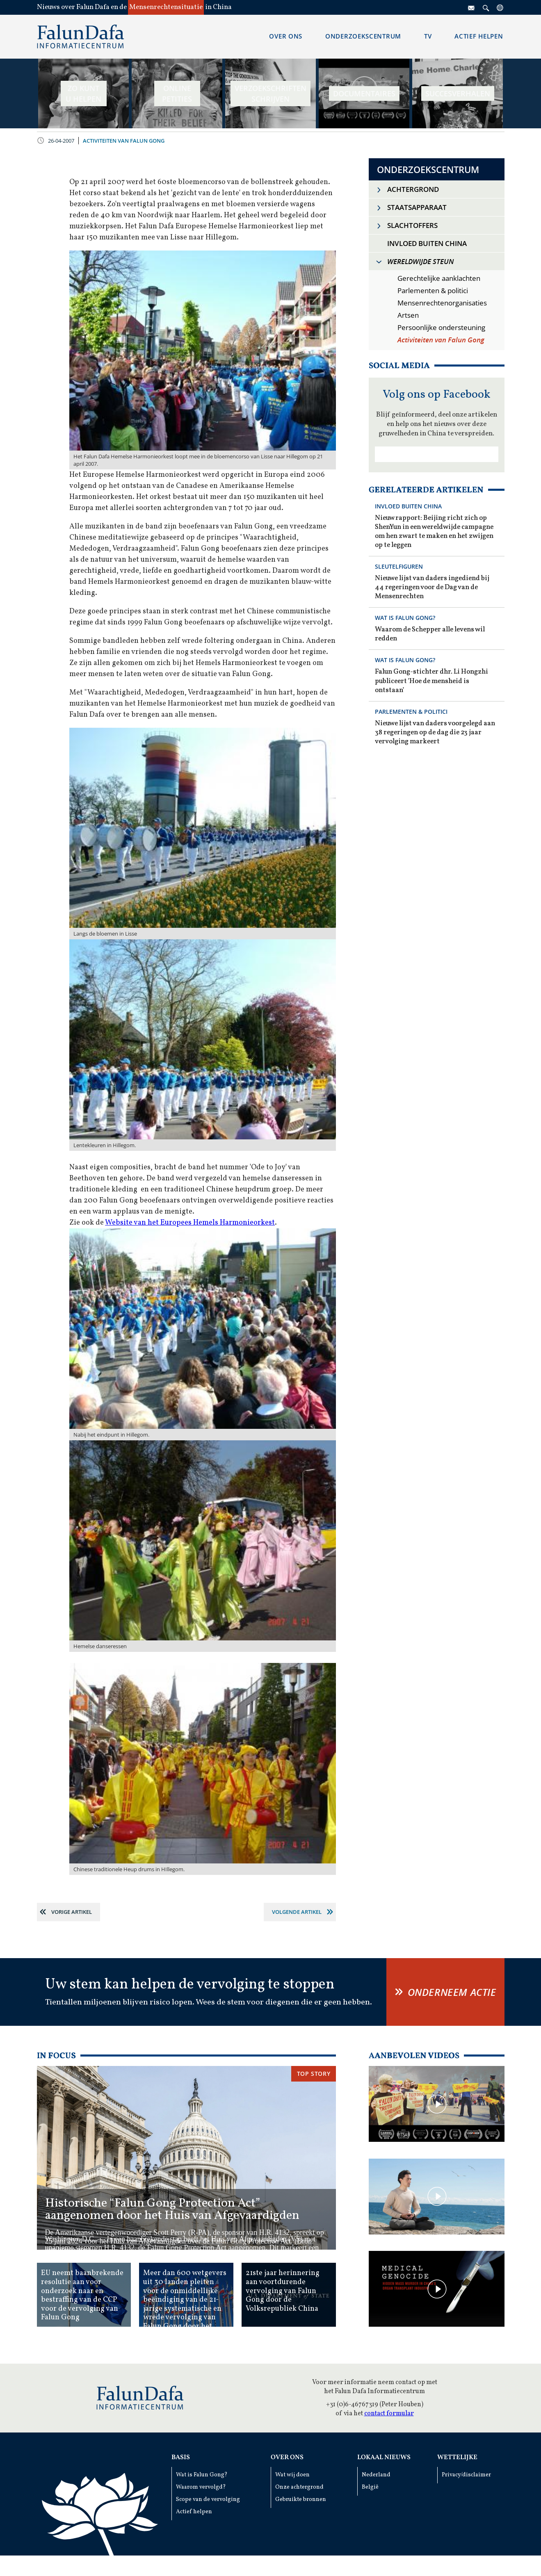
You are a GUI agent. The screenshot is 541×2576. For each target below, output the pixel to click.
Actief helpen (194, 2512)
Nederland (376, 2475)
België (370, 2487)
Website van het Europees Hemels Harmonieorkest (190, 1223)
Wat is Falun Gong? (202, 2475)
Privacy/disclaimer (466, 2475)
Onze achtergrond (299, 2487)
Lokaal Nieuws (384, 2457)
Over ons (287, 2457)
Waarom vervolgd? (201, 2487)
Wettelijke (457, 2457)
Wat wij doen (292, 2475)
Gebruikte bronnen (300, 2499)
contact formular (389, 2413)
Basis (180, 2457)
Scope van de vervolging (208, 2499)
